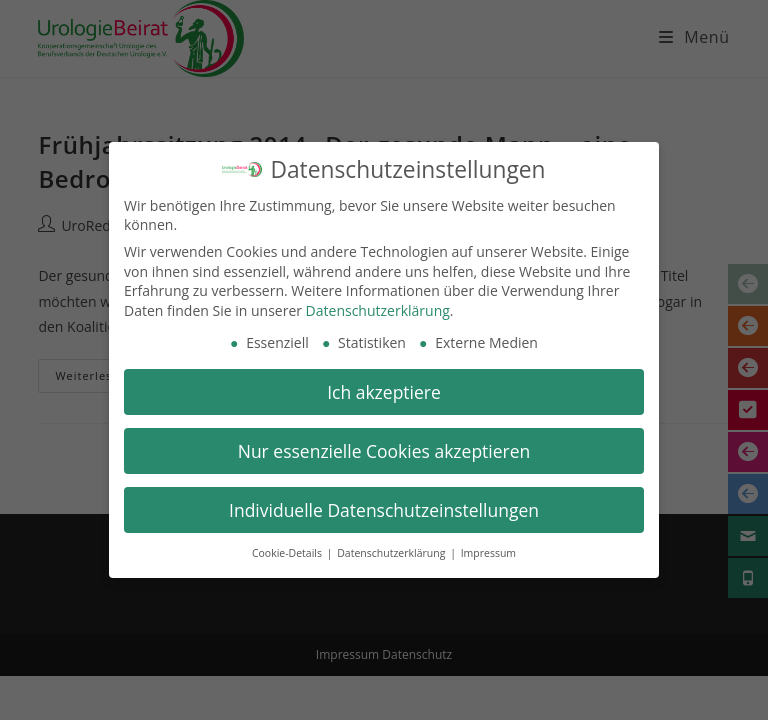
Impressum (488, 551)
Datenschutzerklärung (378, 307)
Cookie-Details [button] (288, 551)
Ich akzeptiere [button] (384, 389)
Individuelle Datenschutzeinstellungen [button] (384, 507)
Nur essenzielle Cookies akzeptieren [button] (384, 448)
